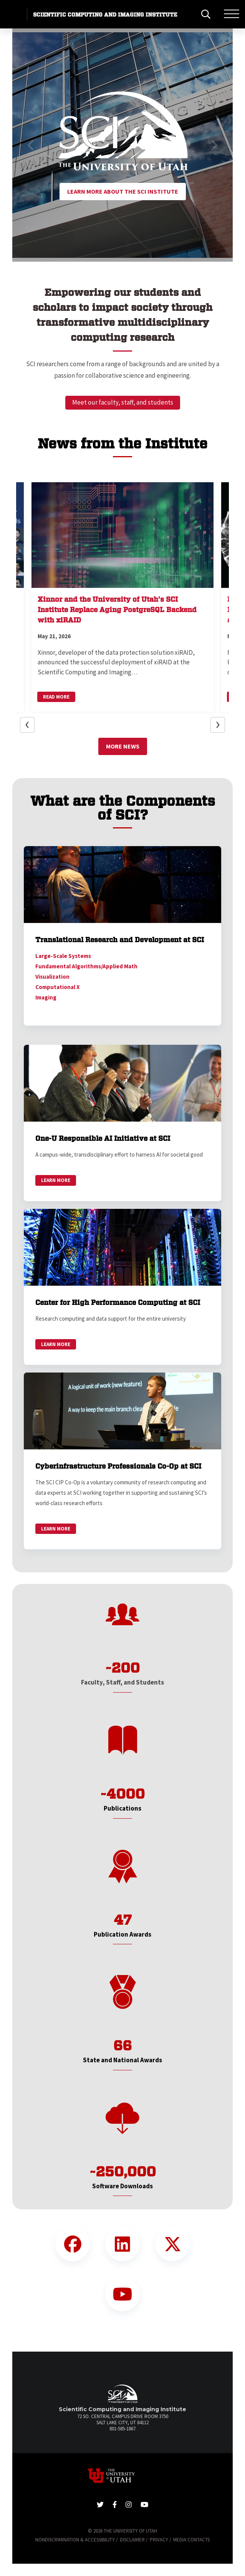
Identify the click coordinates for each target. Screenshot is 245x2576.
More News (122, 746)
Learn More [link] (55, 1180)
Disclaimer (132, 2539)
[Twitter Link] (172, 2244)
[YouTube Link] (122, 2294)
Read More (56, 697)
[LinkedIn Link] (122, 2244)
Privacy (159, 2539)
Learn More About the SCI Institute (122, 191)
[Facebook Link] (72, 2244)
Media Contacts (191, 2539)
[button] (31, 144)
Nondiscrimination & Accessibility (75, 2539)
